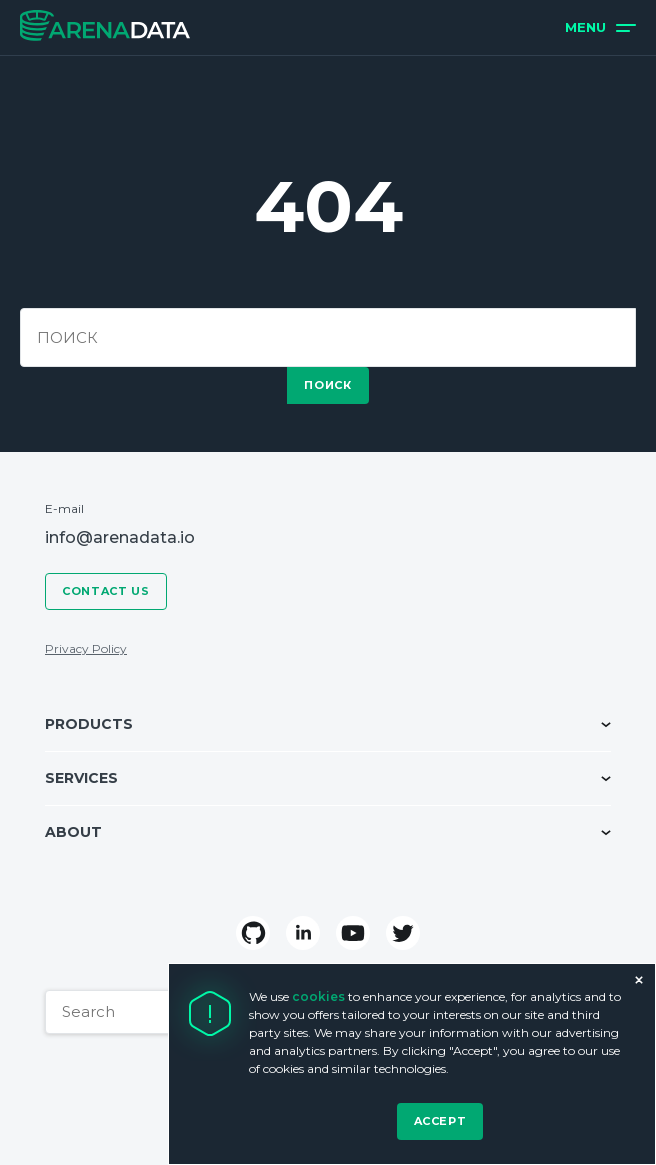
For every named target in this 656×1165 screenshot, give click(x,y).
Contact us (106, 591)
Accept (440, 1121)
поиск (327, 385)
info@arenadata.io (120, 537)
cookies (320, 996)
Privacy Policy (86, 648)
